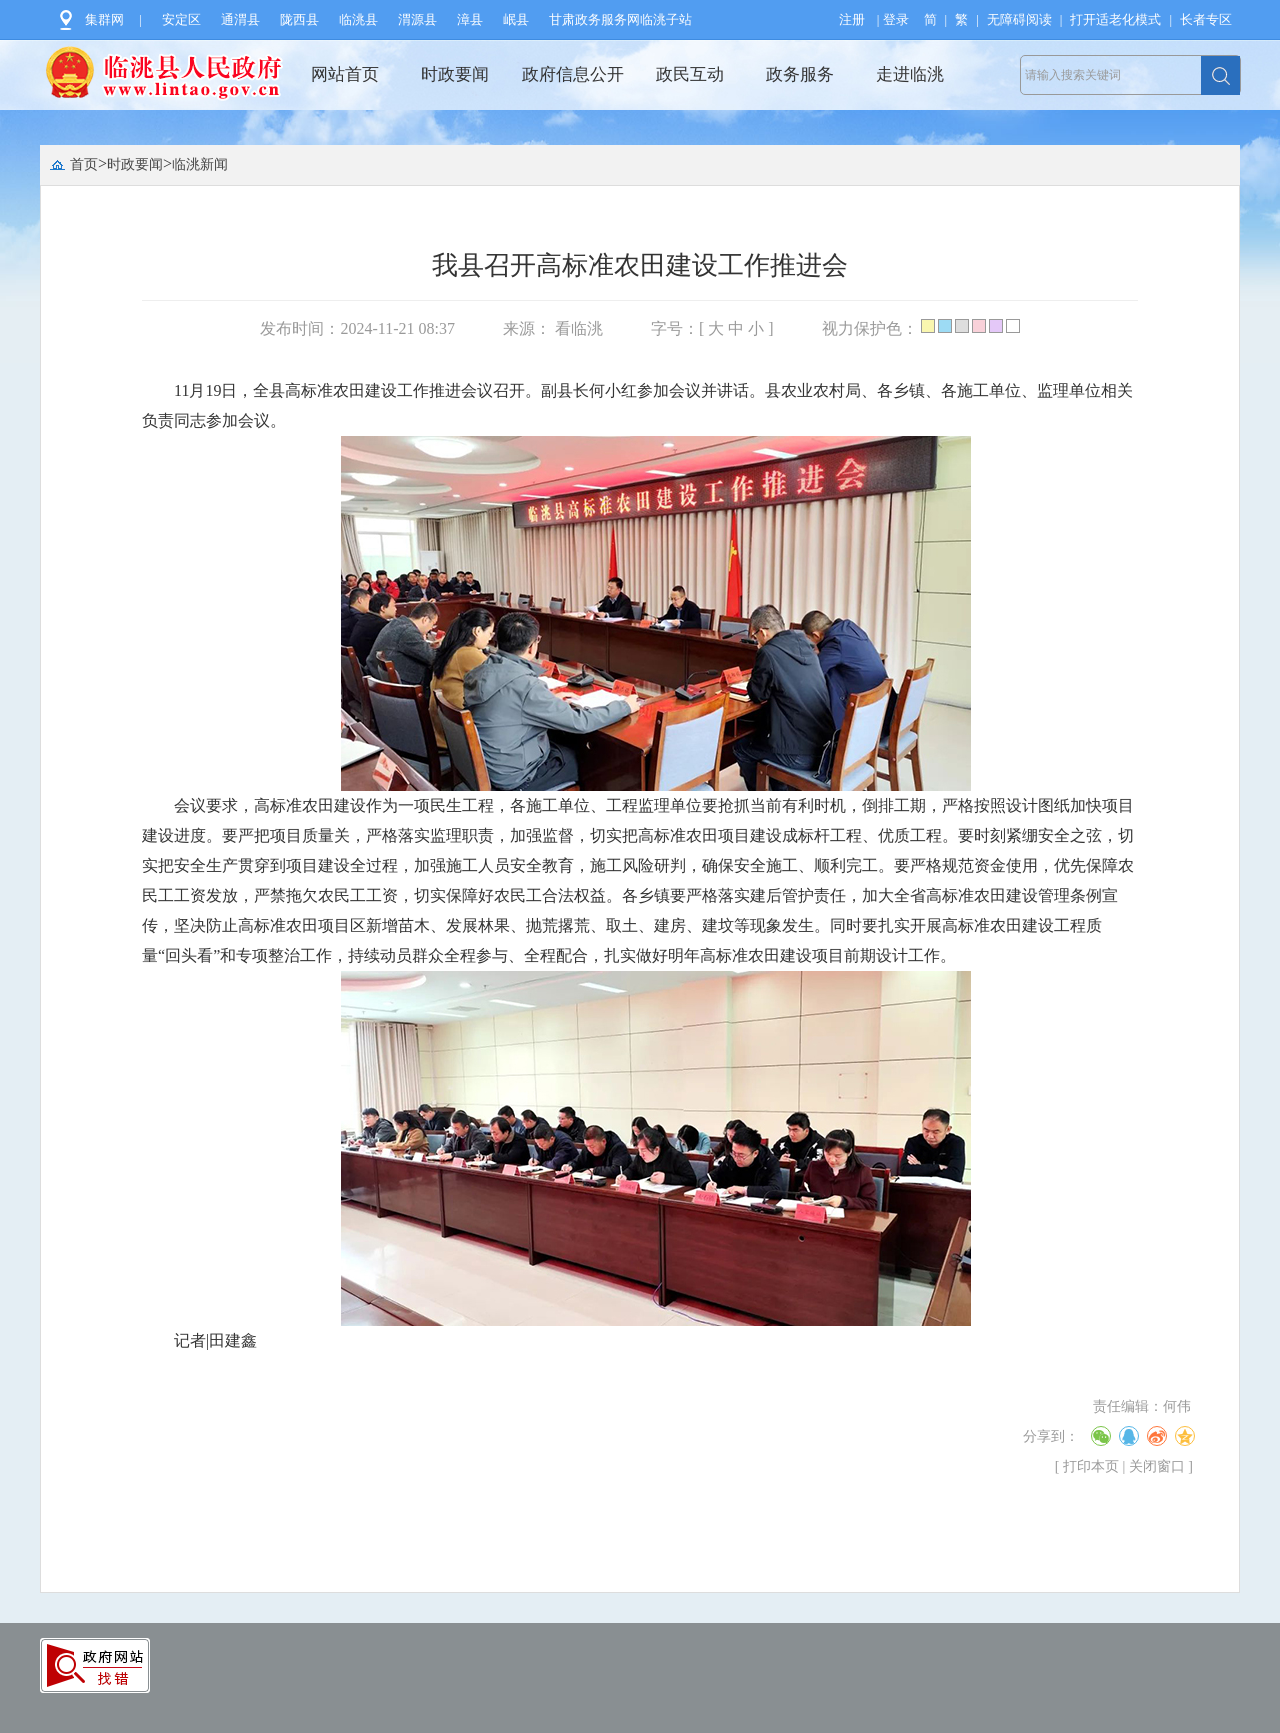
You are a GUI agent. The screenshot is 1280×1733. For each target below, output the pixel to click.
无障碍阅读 (1019, 19)
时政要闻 (455, 74)
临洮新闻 (200, 164)
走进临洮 (910, 74)
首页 (84, 164)
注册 (852, 19)
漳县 (470, 19)
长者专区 (1206, 19)
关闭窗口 (1157, 1466)
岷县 (516, 19)
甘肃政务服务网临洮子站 (620, 19)
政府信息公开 (573, 74)
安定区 (181, 19)
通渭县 (240, 19)
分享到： (1051, 1436)
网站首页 (345, 74)
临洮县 (358, 19)
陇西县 (299, 19)
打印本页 (1091, 1466)
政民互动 (690, 74)
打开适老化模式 (1115, 19)
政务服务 (800, 74)
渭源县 (417, 19)
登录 (896, 19)
